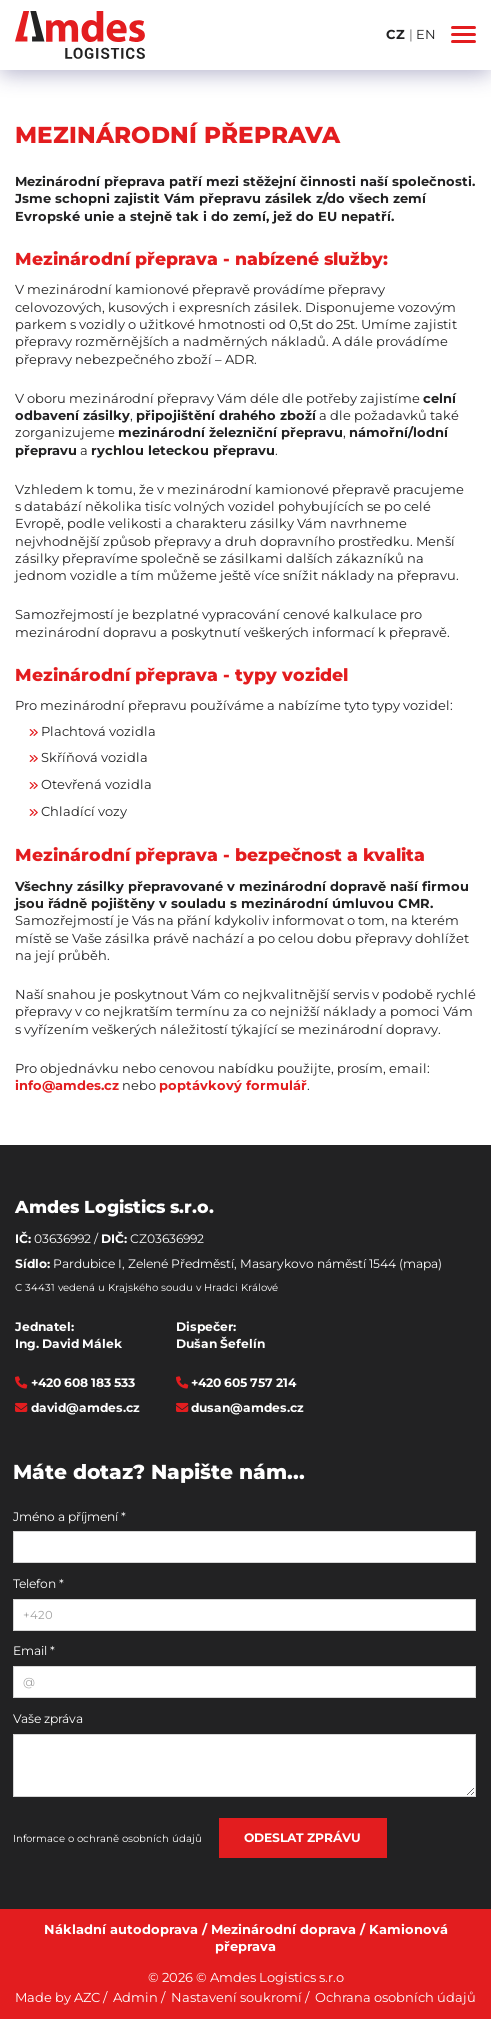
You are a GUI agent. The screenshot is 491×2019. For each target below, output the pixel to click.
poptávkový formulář (233, 1085)
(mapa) (420, 1263)
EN (426, 34)
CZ (397, 34)
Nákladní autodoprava (121, 1929)
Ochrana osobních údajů (395, 1997)
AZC (87, 1997)
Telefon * (38, 1583)
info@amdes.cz (67, 1085)
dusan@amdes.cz (247, 1407)
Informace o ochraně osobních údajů (107, 1838)
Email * (34, 1650)
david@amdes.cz (85, 1407)
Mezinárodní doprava (283, 1929)
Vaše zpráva (48, 1718)
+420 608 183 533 (83, 1382)
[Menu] (463, 34)
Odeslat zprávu (302, 1837)
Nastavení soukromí (236, 1997)
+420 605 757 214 (243, 1382)
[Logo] (80, 35)
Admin (135, 1997)
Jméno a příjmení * (69, 1516)
